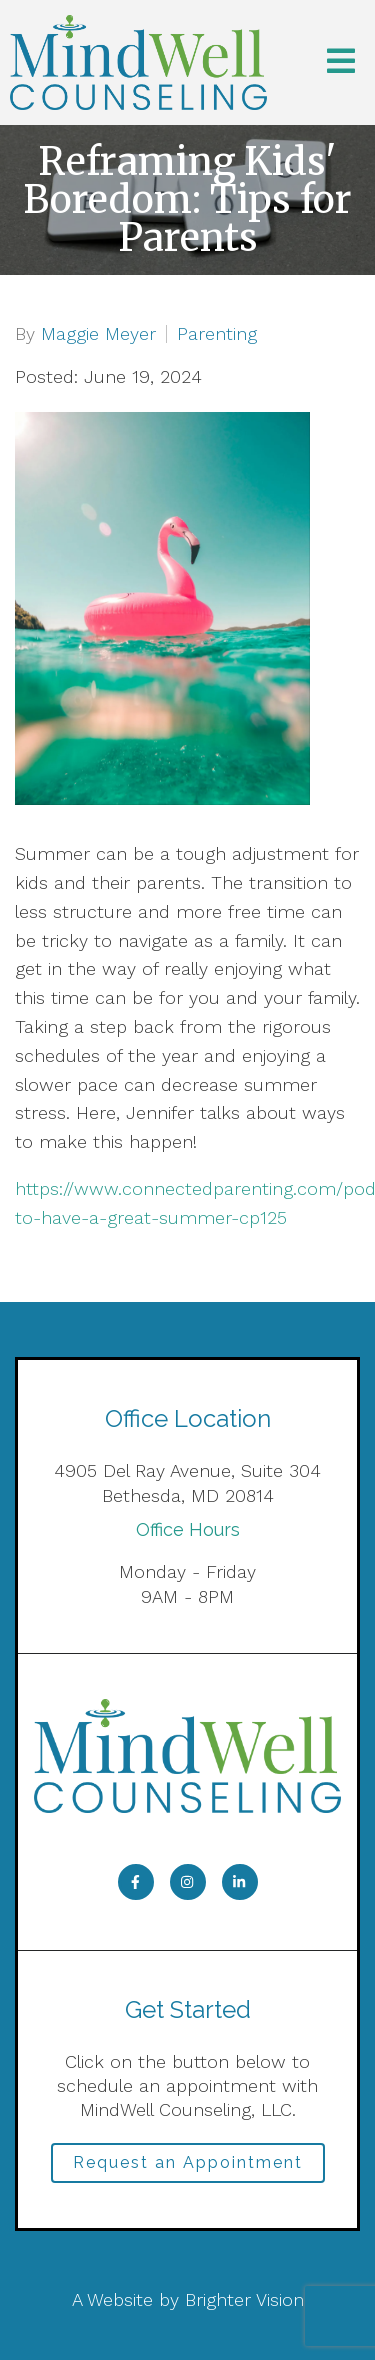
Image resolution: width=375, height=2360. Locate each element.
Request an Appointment (188, 2162)
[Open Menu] (341, 62)
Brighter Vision (244, 2299)
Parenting (217, 334)
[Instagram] (188, 1882)
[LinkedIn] (240, 1882)
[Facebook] (136, 1882)
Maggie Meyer (98, 334)
